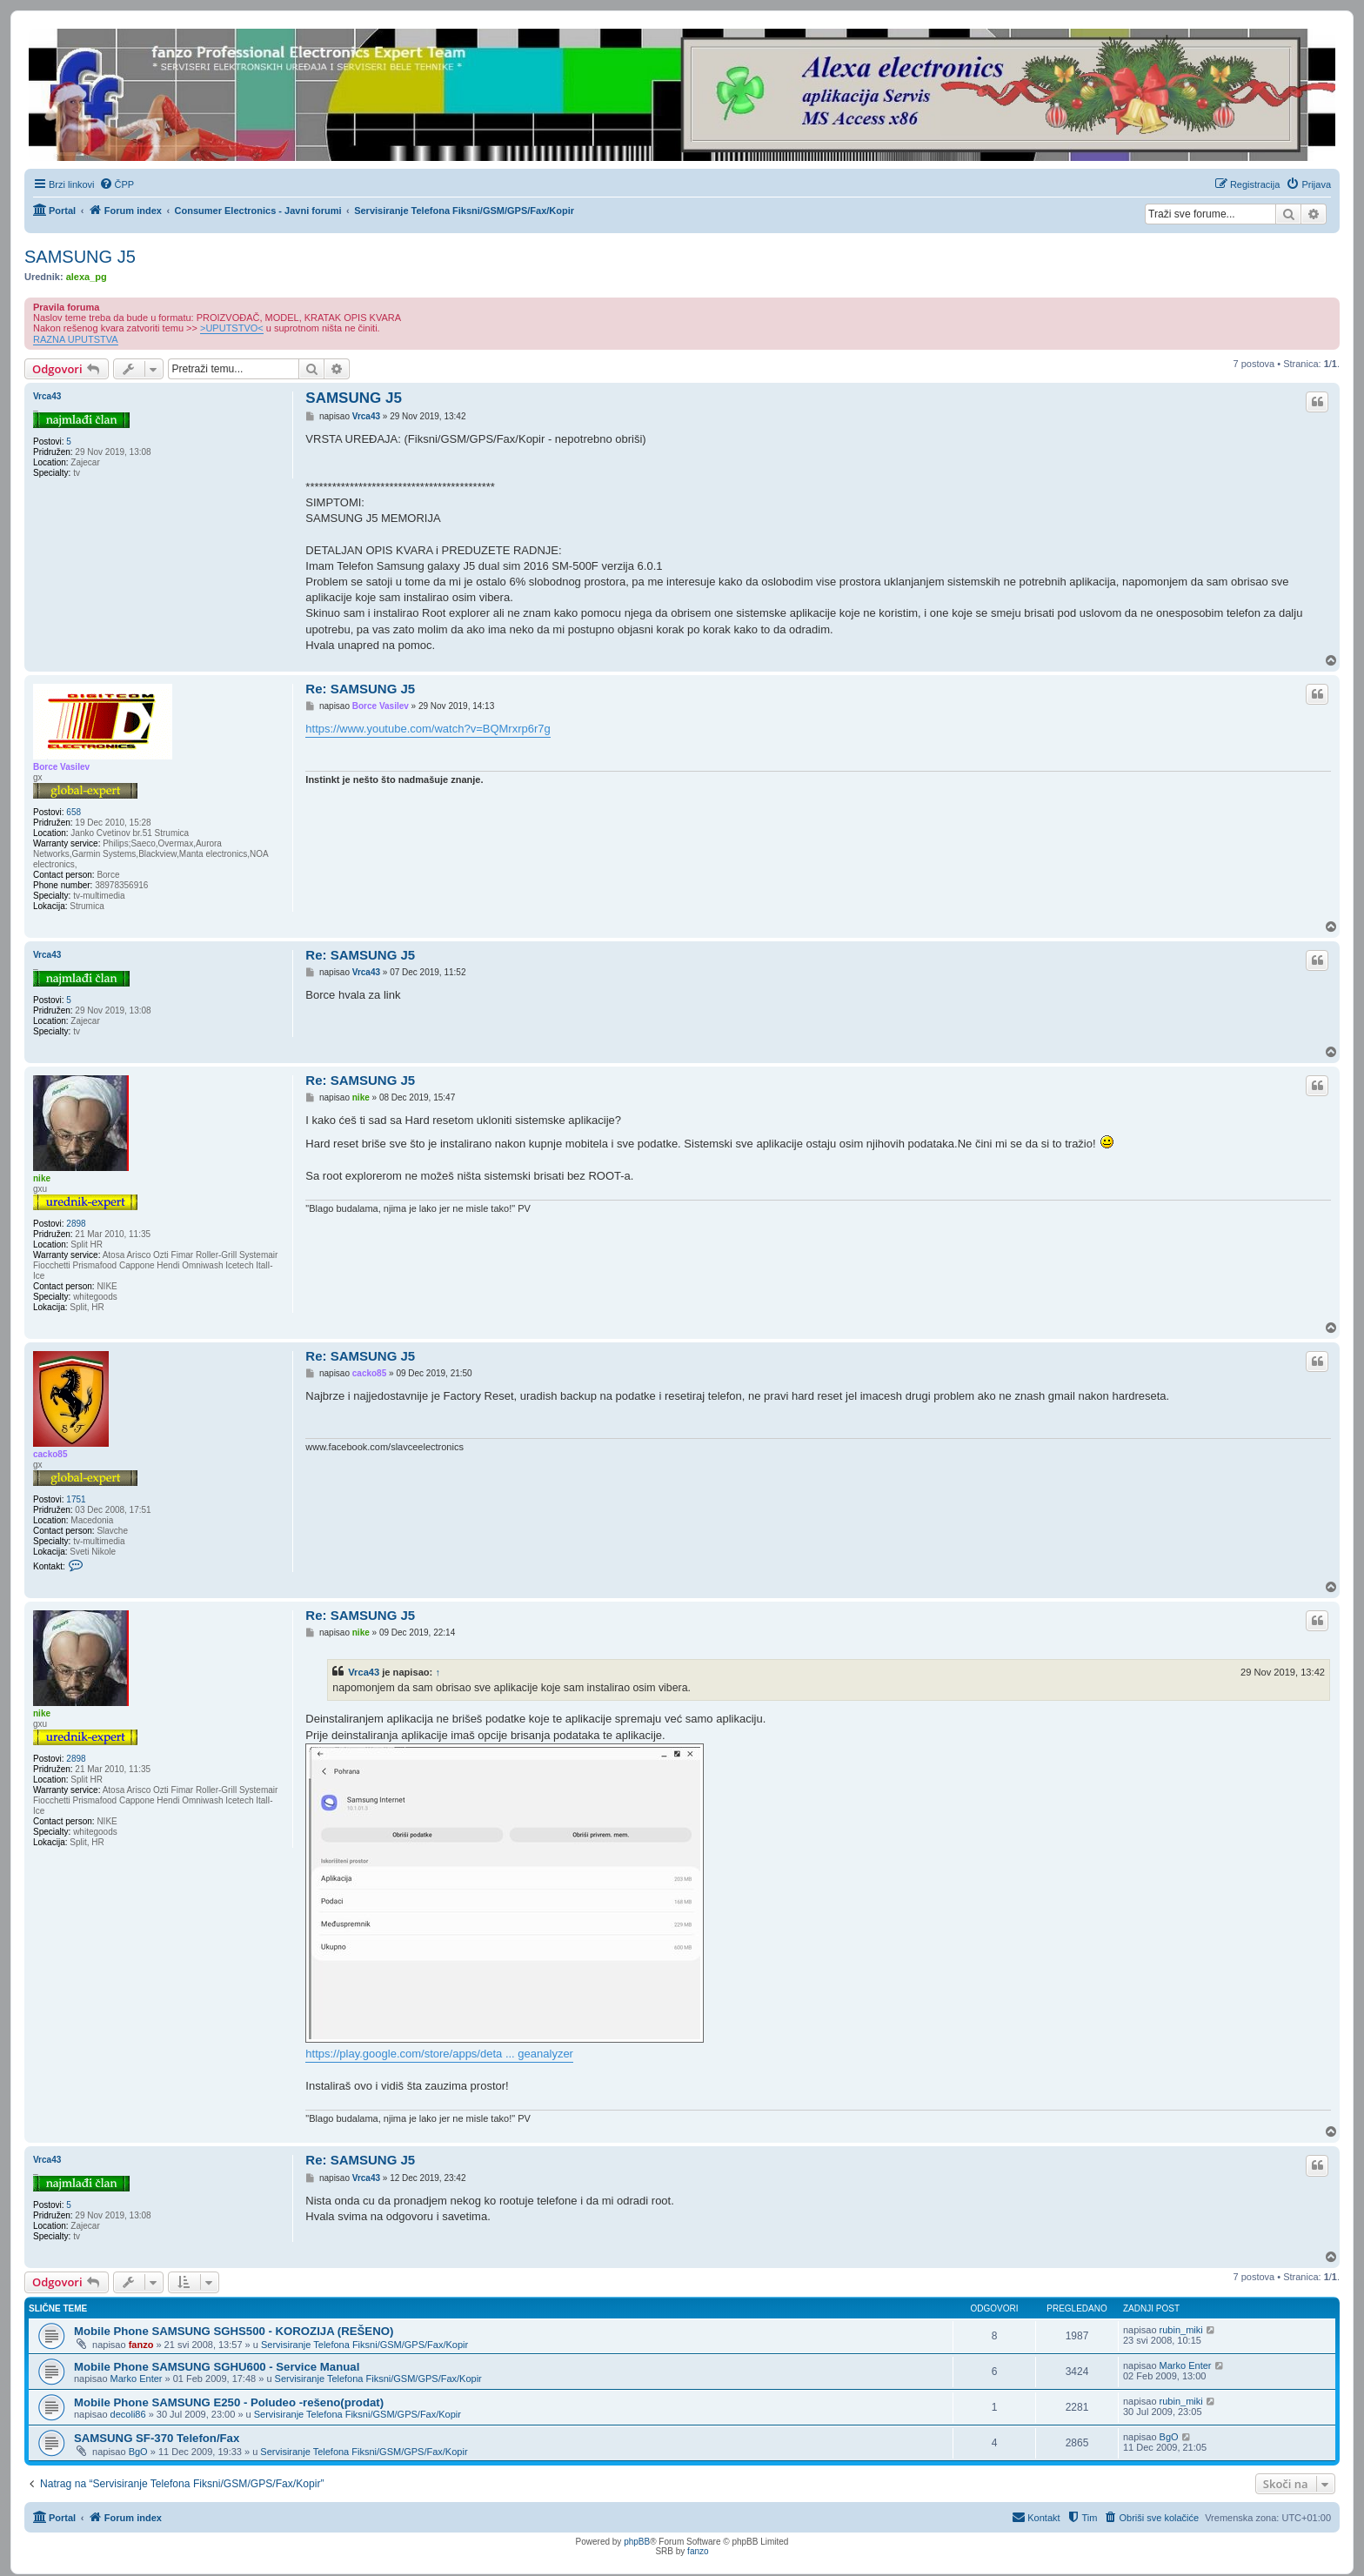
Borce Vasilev (61, 767)
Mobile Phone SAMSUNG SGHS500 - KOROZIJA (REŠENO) (233, 2331)
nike (41, 1178)
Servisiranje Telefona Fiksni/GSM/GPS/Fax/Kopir (364, 2344)
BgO (138, 2451)
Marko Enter (136, 2378)
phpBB (637, 2541)
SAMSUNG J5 (80, 256)
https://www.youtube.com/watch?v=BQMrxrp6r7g (427, 728)
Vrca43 (47, 396)
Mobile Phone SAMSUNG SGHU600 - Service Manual (216, 2366)
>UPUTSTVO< (232, 328)
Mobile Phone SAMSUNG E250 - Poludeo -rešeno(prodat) (229, 2402)
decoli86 (128, 2414)
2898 (75, 1223)
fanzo (141, 2344)
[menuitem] (117, 184)
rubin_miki (1181, 2330)
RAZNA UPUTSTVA (75, 339)
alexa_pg (86, 276)
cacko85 (50, 1454)
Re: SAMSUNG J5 (360, 688)
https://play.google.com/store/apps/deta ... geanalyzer (439, 2053)
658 (73, 812)
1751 (75, 1499)
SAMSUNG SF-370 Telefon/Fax (156, 2438)
